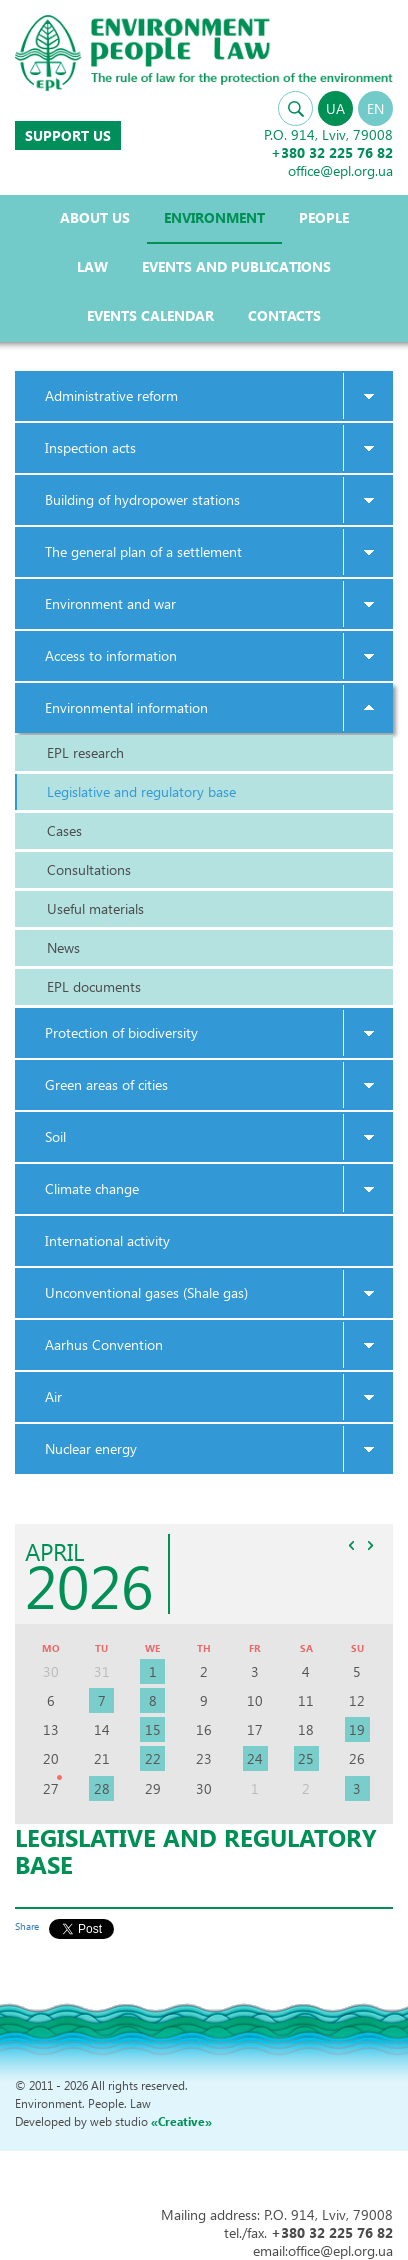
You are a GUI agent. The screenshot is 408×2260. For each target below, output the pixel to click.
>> (370, 1545)
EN (375, 108)
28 (102, 1788)
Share (27, 1926)
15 (153, 1729)
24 (255, 1758)
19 (357, 1729)
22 (153, 1758)
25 (306, 1758)
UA (335, 108)
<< (351, 1545)
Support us (68, 135)
